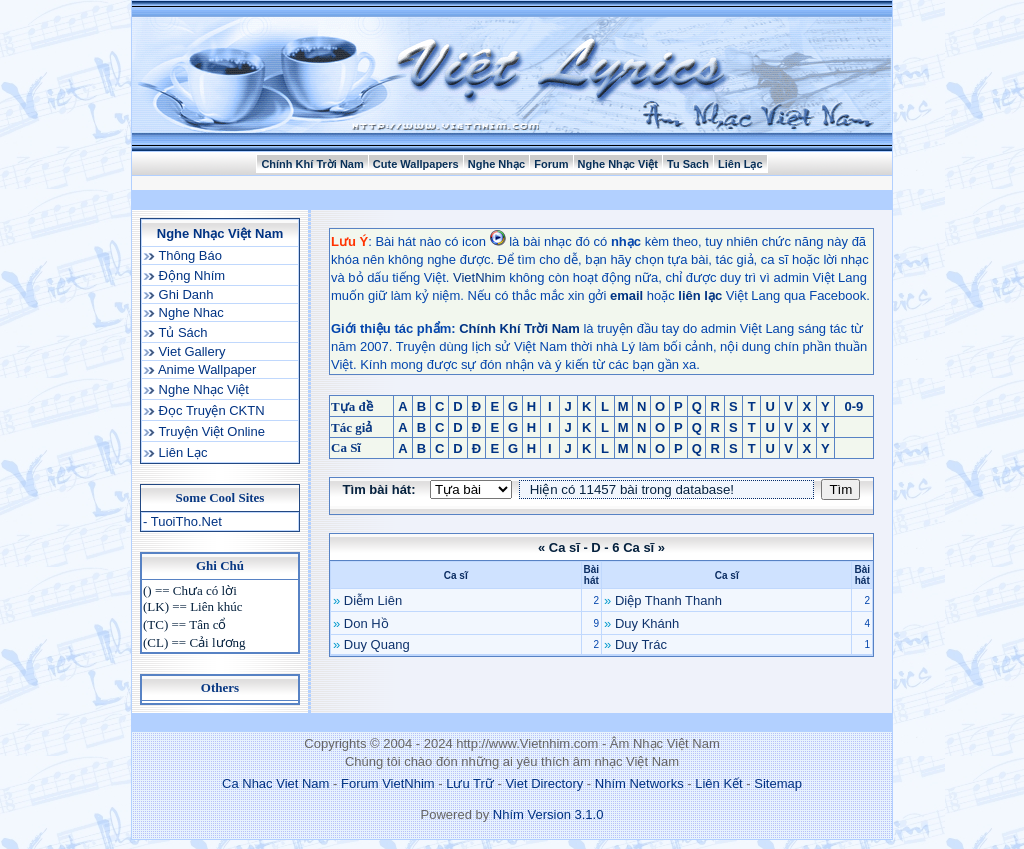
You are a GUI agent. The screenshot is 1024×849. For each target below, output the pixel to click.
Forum (551, 164)
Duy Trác (641, 644)
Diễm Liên (373, 600)
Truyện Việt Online (210, 431)
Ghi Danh (184, 294)
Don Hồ (366, 623)
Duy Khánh (647, 623)
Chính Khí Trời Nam (312, 164)
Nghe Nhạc (496, 164)
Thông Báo (188, 255)
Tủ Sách (181, 332)
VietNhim (479, 277)
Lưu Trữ (470, 783)
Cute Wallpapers (416, 164)
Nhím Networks (639, 783)
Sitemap (778, 783)
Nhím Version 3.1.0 (548, 814)
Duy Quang (377, 644)
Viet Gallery (190, 351)
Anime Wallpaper (205, 369)
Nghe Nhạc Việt (618, 164)
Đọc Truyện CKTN (210, 410)
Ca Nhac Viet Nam (275, 783)
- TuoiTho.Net (182, 521)
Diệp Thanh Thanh (668, 600)
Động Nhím (190, 275)
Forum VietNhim (388, 783)
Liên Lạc (740, 164)
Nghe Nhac (189, 312)
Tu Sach (688, 164)
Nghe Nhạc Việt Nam (220, 233)
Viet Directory (544, 783)
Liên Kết (718, 783)
